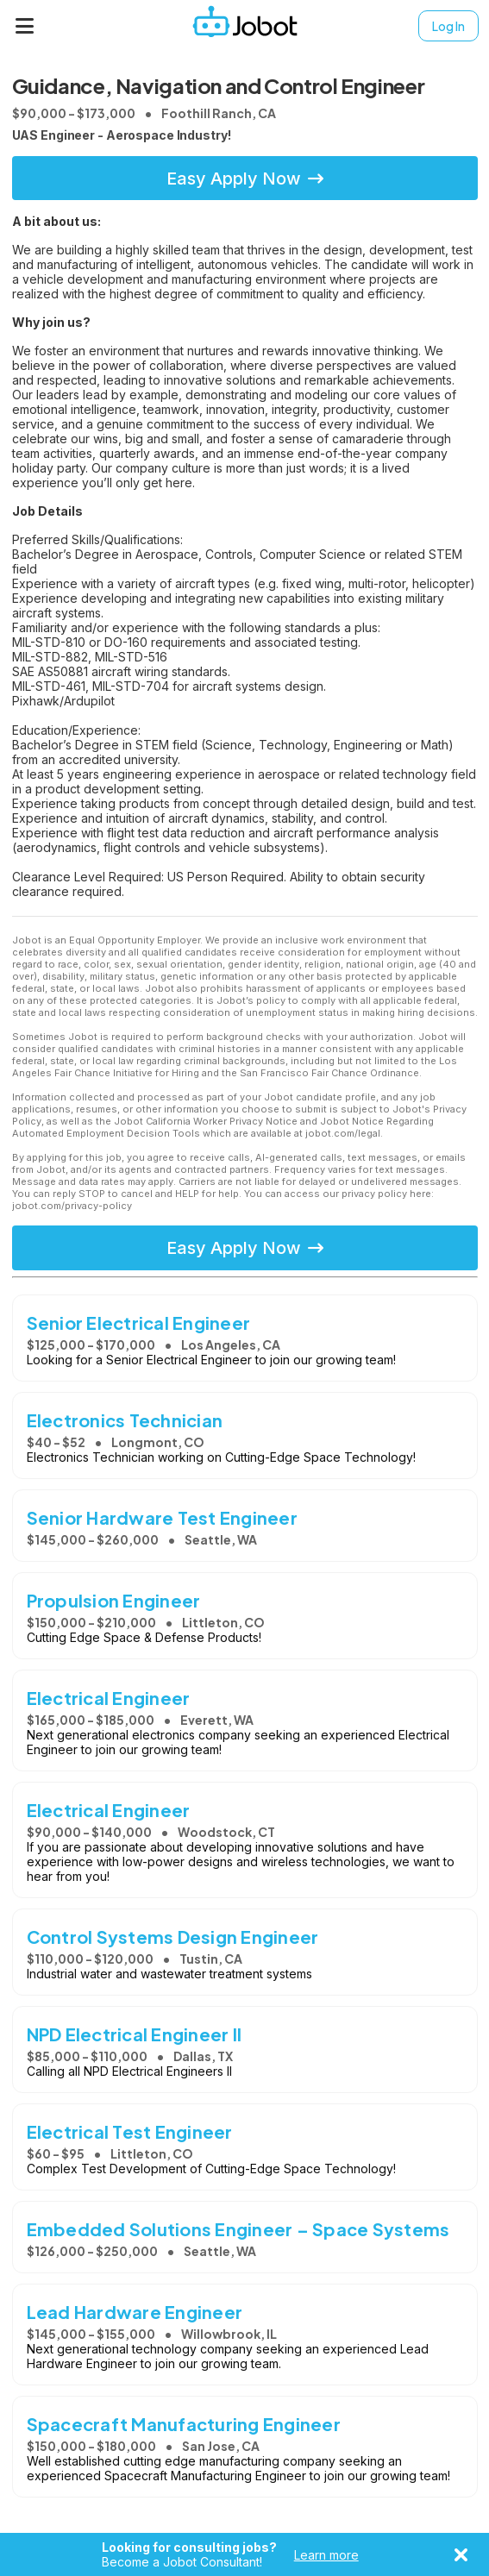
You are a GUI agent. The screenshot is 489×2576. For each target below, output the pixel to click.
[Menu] (25, 26)
